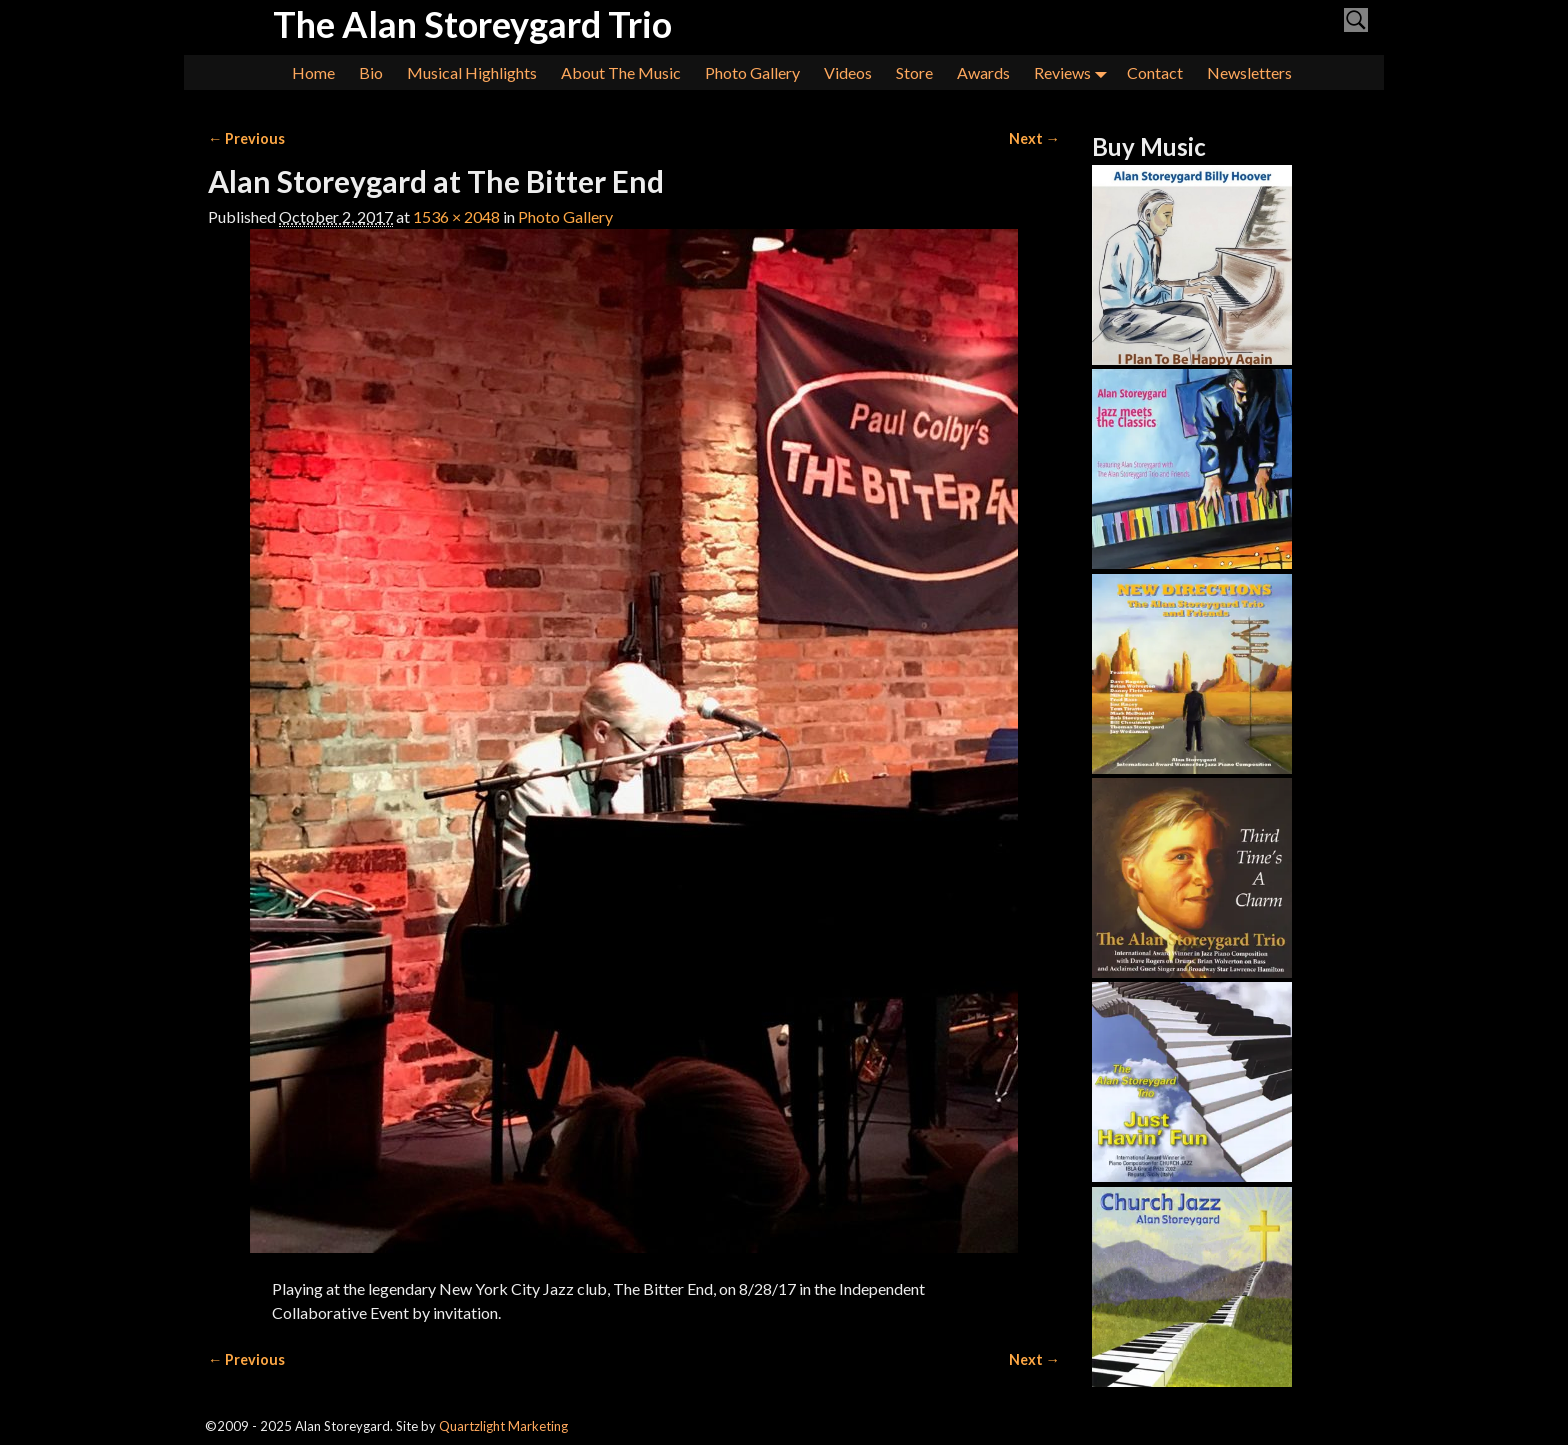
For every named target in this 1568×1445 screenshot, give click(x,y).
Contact (1155, 72)
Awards (983, 72)
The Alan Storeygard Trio (472, 24)
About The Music (621, 72)
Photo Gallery (752, 72)
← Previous (246, 138)
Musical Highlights (472, 72)
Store (914, 72)
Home (313, 72)
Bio (371, 72)
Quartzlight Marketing (503, 1426)
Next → (1034, 138)
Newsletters (1249, 72)
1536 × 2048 (456, 216)
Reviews (1074, 72)
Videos (848, 72)
